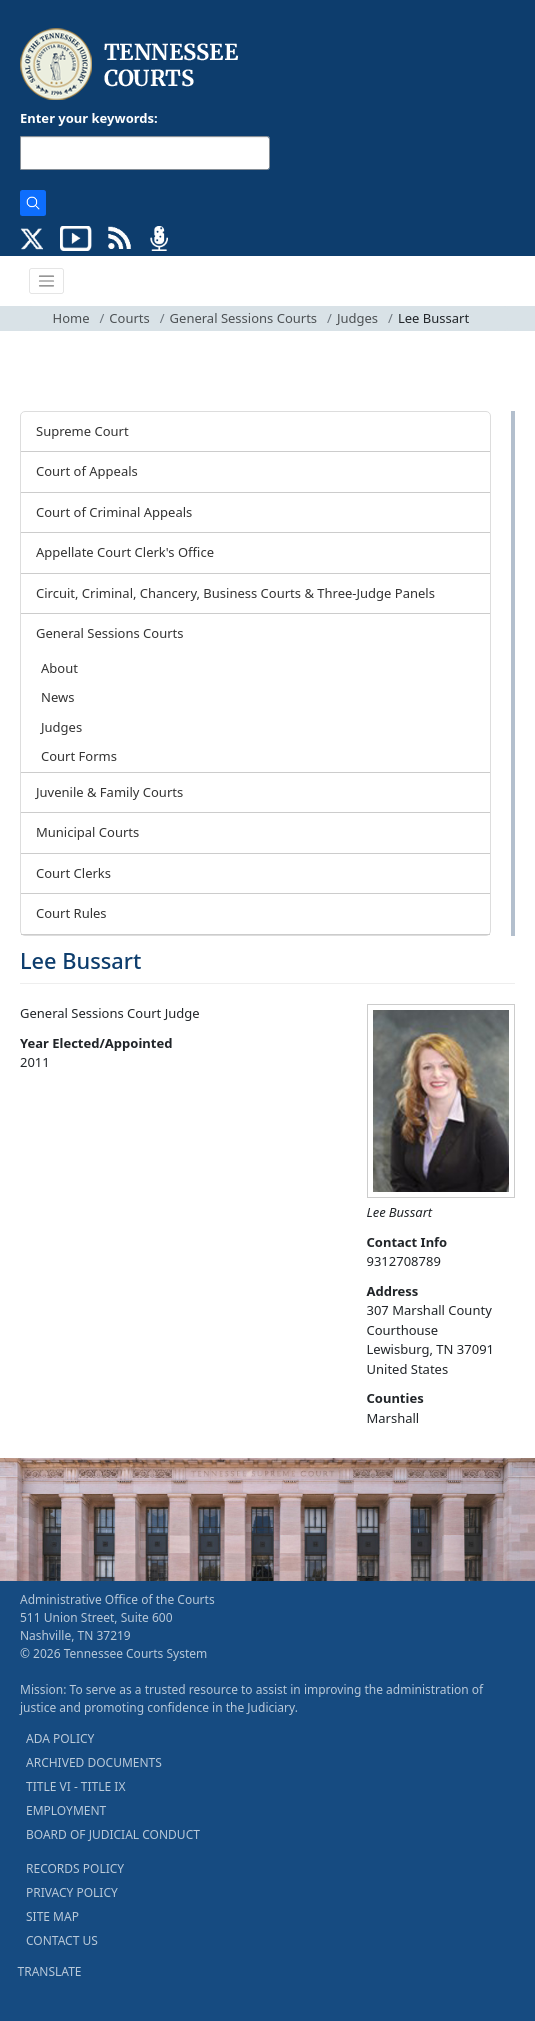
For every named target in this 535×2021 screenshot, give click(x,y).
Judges (357, 318)
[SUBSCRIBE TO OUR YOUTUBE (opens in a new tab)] (76, 237)
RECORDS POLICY (75, 1868)
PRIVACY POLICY (72, 1892)
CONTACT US (62, 1940)
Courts (129, 318)
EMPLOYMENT (66, 1810)
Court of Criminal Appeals (114, 512)
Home (71, 318)
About (59, 668)
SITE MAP (52, 1916)
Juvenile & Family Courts (109, 792)
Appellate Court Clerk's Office (125, 552)
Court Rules (71, 913)
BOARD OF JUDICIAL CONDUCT (113, 1834)
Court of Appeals (87, 471)
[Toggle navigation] (47, 281)
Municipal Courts (87, 832)
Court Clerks (73, 873)
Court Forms (79, 756)
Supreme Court (82, 431)
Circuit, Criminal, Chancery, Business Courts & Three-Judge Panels (235, 593)
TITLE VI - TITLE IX (75, 1786)
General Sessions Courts (244, 318)
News (57, 697)
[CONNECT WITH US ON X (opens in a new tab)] (32, 237)
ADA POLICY (60, 1738)
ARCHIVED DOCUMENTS (94, 1762)
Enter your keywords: (89, 118)
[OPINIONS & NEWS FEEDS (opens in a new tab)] (119, 237)
